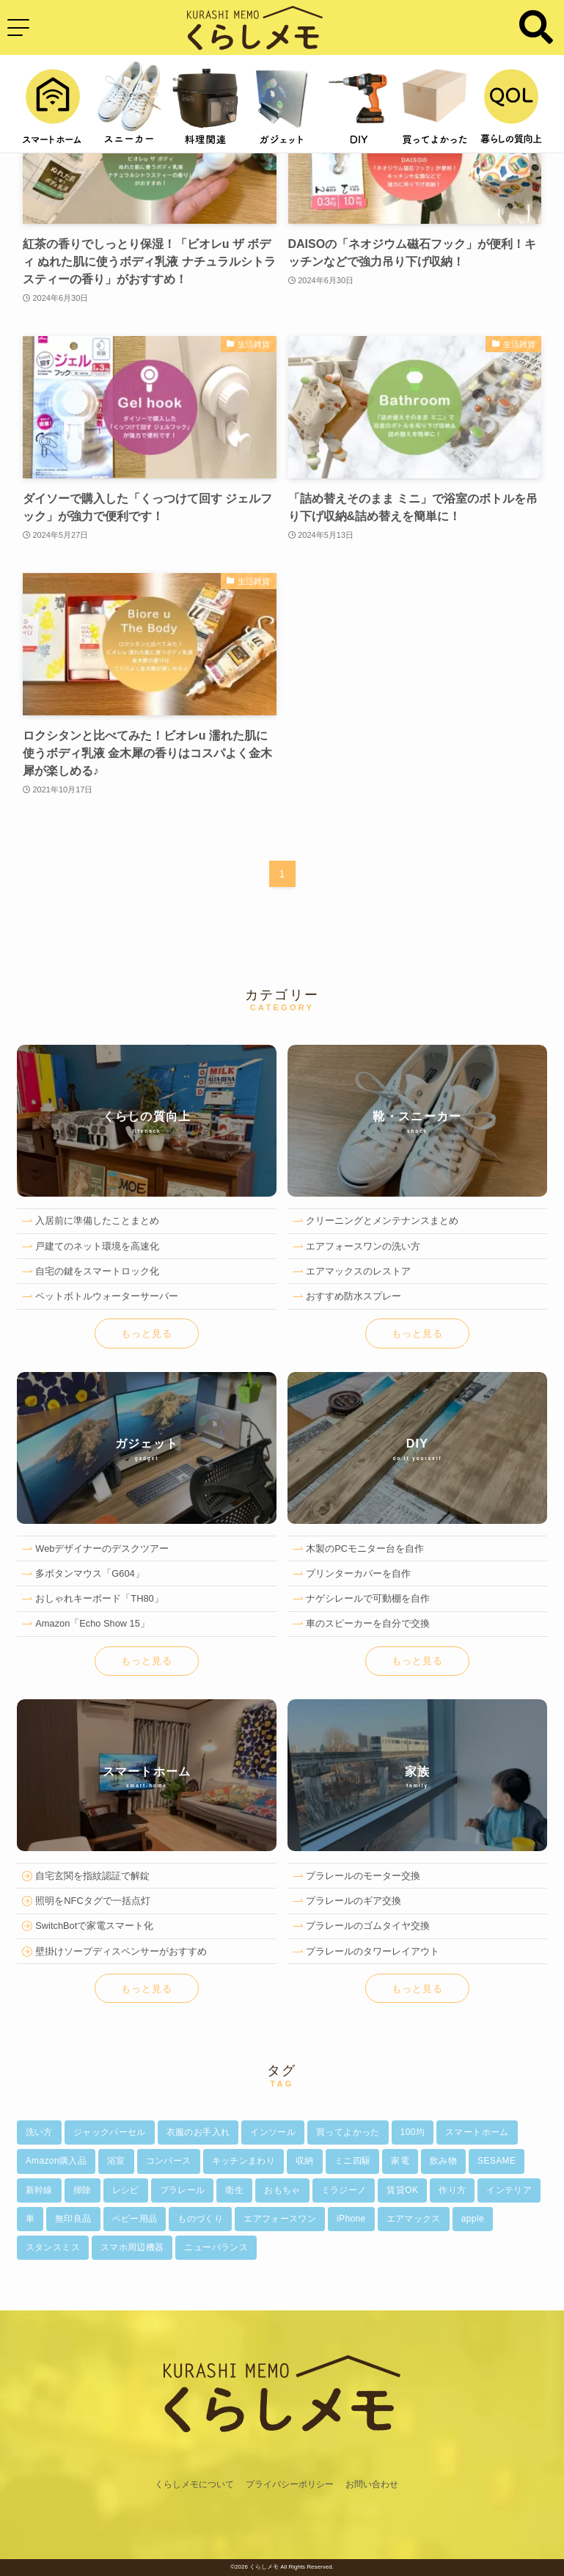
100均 (412, 2132)
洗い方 (39, 2132)
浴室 (116, 2161)
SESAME (496, 2161)
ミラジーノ (344, 2190)
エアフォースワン (279, 2219)
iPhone (351, 2219)
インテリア (509, 2190)
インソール (273, 2132)
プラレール (182, 2190)
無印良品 (73, 2219)
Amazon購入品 (56, 2161)
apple (472, 2219)
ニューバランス (216, 2247)
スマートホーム (477, 2132)
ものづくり (200, 2219)
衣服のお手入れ (198, 2132)
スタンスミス (53, 2247)
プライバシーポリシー (290, 2484)
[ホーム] (282, 2468)
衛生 (234, 2190)
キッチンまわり (244, 2161)
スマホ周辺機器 (132, 2247)
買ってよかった (348, 2132)
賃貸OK (402, 2190)
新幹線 (39, 2190)
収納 (305, 2161)
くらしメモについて (194, 2484)
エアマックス (414, 2219)
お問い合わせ (371, 2484)
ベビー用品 (135, 2219)
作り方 (452, 2190)
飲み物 (443, 2161)
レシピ (125, 2190)
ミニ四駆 (352, 2161)
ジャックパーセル (109, 2132)
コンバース (168, 2161)
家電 (400, 2161)
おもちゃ (282, 2190)
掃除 (82, 2190)
